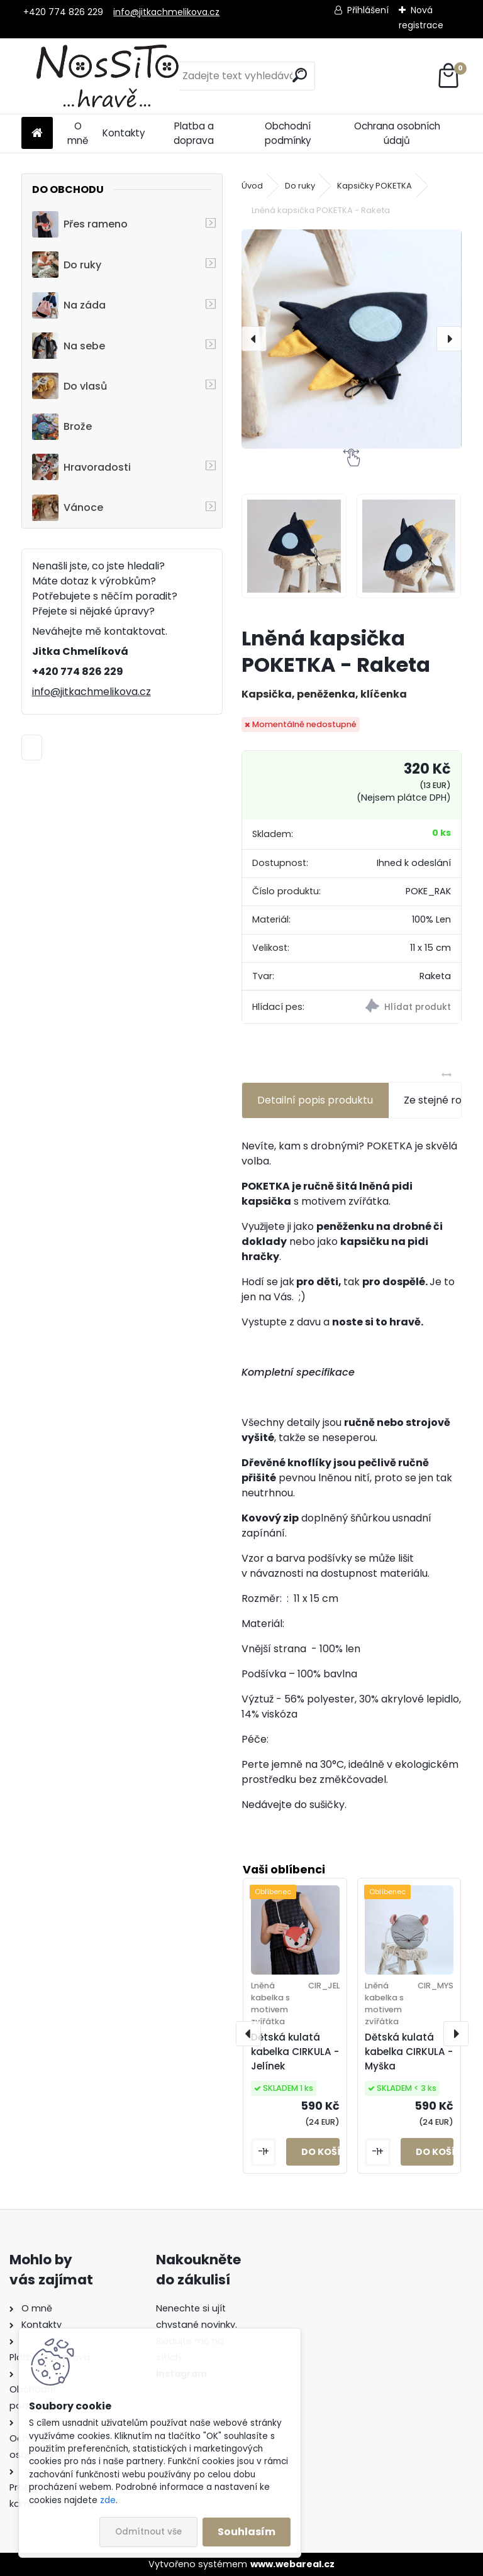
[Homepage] (37, 133)
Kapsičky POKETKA (374, 186)
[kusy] (263, 2152)
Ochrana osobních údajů (397, 133)
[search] (299, 75)
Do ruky (66, 264)
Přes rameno (80, 224)
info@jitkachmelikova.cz (166, 12)
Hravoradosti (81, 467)
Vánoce (67, 508)
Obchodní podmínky (288, 133)
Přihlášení (368, 10)
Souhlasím (246, 2531)
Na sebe (68, 345)
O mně (77, 133)
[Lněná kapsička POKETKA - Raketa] (351, 339)
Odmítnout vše (148, 2532)
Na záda (69, 305)
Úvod (252, 186)
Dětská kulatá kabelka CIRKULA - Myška (409, 2052)
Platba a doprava (194, 133)
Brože (62, 427)
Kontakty (124, 133)
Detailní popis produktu (315, 1100)
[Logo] (107, 76)
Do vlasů (69, 386)
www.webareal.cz (292, 2564)
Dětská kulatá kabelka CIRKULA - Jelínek (295, 2052)
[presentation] (254, 338)
